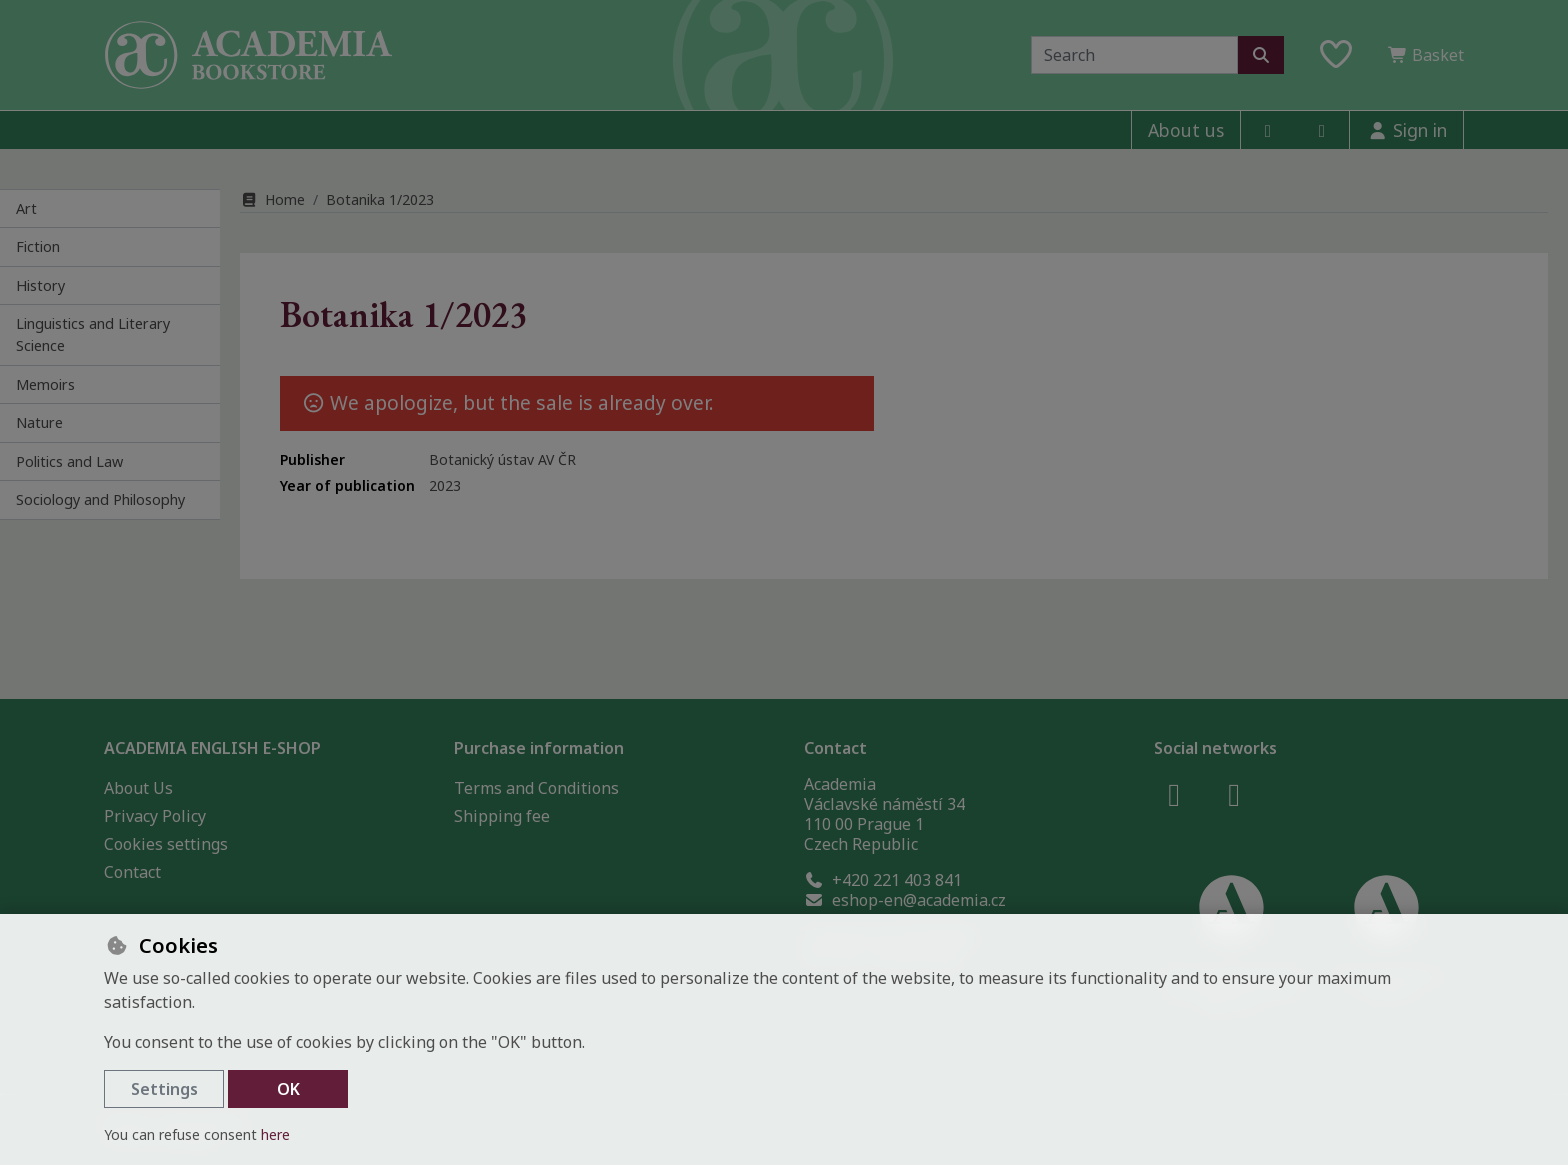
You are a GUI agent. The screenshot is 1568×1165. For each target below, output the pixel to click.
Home (272, 199)
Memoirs (45, 384)
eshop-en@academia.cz (905, 900)
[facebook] (1268, 130)
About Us (138, 788)
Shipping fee (502, 816)
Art (26, 208)
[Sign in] (1406, 130)
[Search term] (1134, 55)
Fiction (38, 246)
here (275, 1134)
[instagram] (1322, 130)
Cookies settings (166, 844)
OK (288, 1089)
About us (1186, 130)
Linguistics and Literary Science (93, 334)
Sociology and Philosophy (100, 499)
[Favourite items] (1336, 55)
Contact (132, 872)
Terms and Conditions (536, 788)
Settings (164, 1089)
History (40, 285)
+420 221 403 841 (883, 880)
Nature (39, 422)
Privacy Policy (155, 816)
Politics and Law (69, 461)
